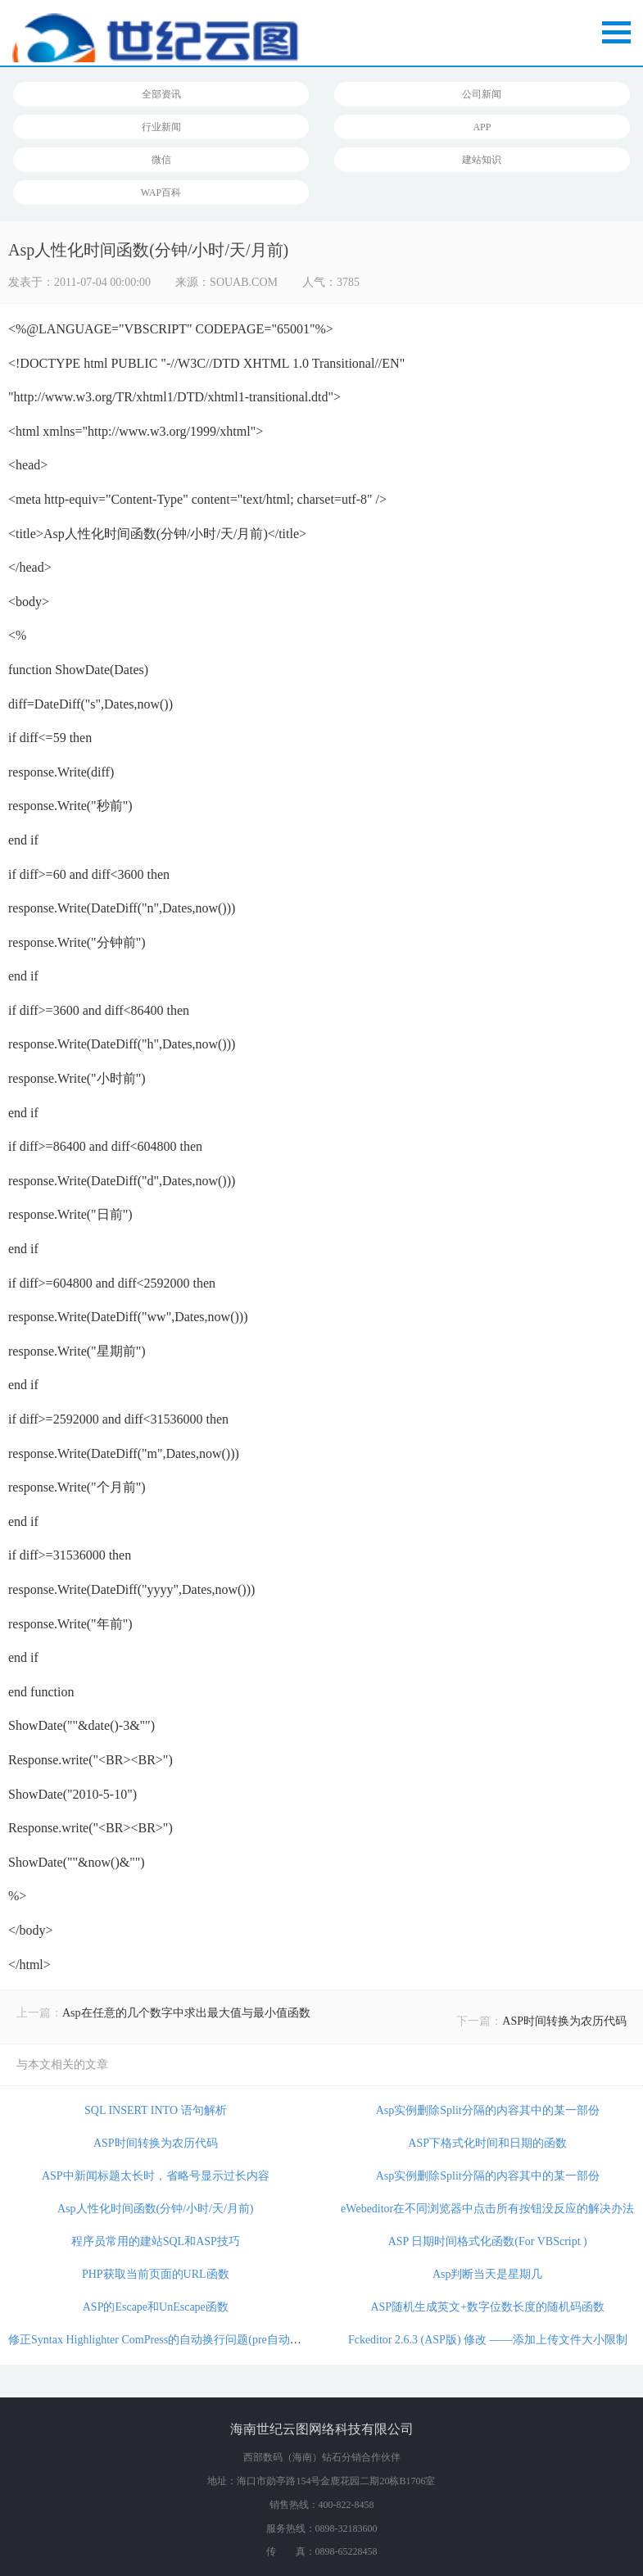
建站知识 (481, 159)
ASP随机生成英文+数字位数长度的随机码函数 (487, 2307)
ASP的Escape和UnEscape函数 (156, 2307)
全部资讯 (161, 94)
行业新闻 (161, 127)
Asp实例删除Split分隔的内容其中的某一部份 (488, 2110)
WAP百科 (161, 192)
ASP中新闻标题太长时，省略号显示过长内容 (155, 2176)
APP (482, 127)
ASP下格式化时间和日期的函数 (487, 2143)
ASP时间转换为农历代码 (564, 2021)
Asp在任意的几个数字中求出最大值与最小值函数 (186, 2013)
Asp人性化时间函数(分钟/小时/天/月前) (155, 2209)
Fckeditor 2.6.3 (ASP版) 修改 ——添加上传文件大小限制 (487, 2340)
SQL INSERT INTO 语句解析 (155, 2110)
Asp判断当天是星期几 (487, 2274)
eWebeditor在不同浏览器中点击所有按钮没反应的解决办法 (487, 2209)
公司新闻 (481, 94)
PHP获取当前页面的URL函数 (155, 2274)
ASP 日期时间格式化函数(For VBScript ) (487, 2241)
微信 (161, 159)
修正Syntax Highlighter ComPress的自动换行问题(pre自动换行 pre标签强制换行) (205, 2340)
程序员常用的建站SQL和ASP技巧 (155, 2241)
